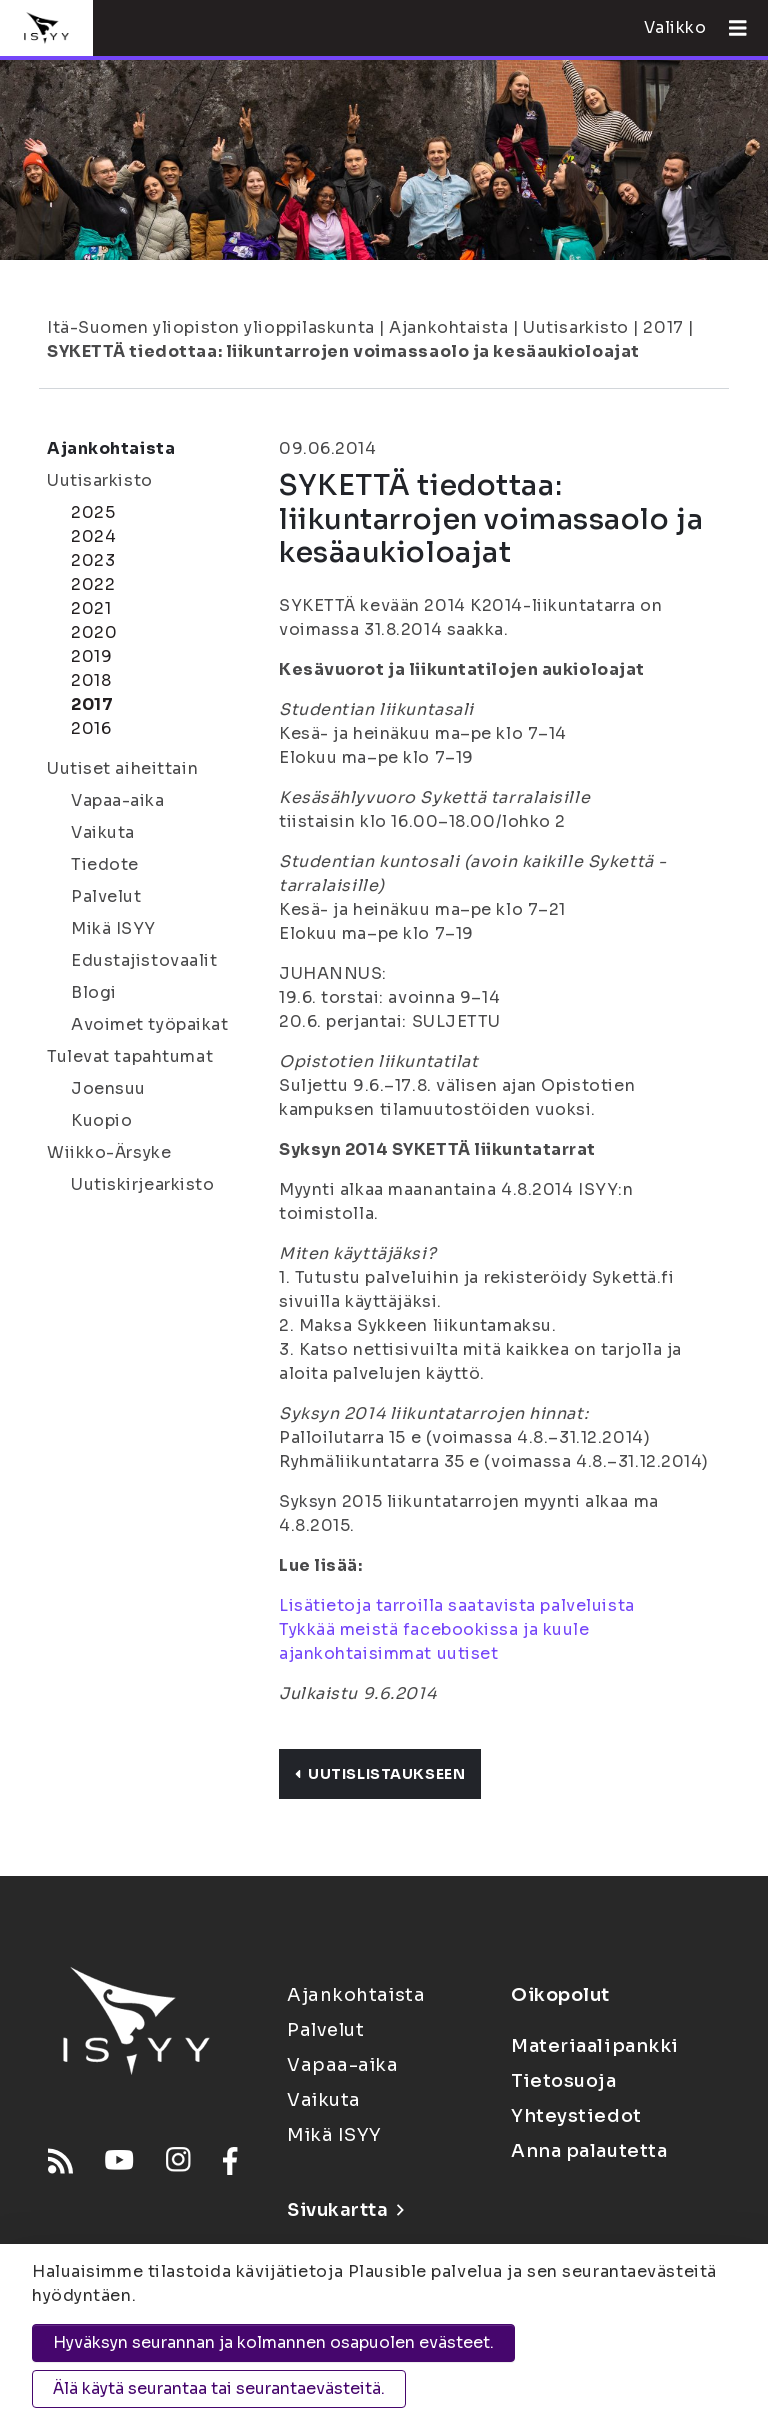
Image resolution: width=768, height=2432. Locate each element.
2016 (91, 728)
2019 (91, 656)
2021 (91, 608)
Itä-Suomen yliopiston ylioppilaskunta (211, 327)
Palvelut (106, 896)
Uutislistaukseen (380, 1774)
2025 (93, 512)
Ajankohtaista (448, 327)
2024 (93, 536)
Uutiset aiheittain (122, 768)
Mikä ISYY (113, 928)
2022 (93, 584)
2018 (91, 680)
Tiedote (105, 864)
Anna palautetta (589, 2151)
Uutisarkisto (576, 327)
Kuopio (101, 1120)
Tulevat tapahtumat (130, 1056)
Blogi (94, 992)
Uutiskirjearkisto (143, 1184)
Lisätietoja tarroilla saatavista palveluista (457, 1605)
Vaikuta (103, 832)
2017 (663, 327)
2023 (93, 560)
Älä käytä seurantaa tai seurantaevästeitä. (219, 2388)
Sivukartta (345, 2210)
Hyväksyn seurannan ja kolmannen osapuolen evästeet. (273, 2342)
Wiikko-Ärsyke (109, 1152)
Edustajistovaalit (144, 960)
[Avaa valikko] (730, 28)
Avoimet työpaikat (150, 1024)
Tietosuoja (564, 2081)
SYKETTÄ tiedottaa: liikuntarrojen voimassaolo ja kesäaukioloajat (343, 351)
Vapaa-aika (118, 800)
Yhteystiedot (576, 2116)
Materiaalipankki (595, 2046)
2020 (94, 632)
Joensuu (108, 1088)
